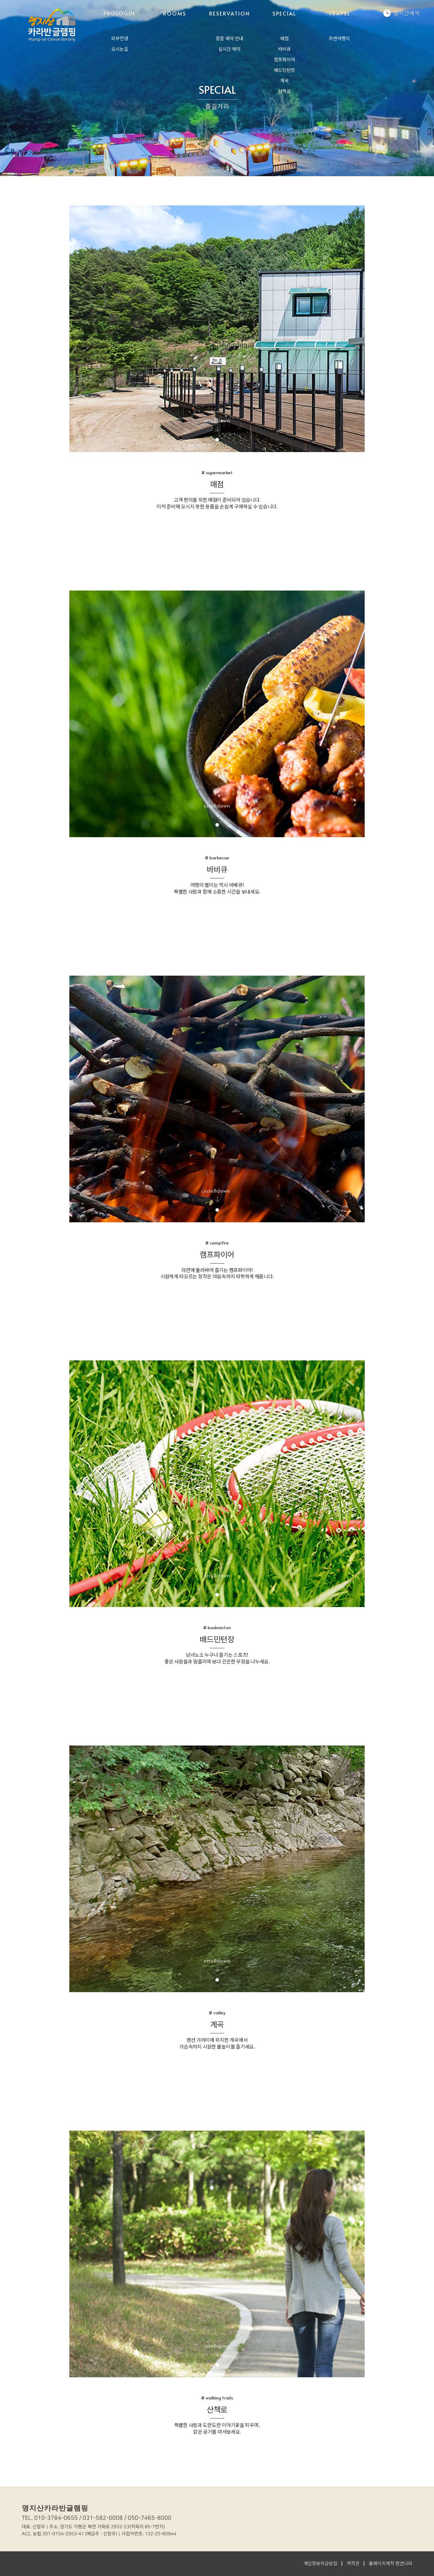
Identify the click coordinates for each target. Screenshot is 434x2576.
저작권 (353, 2563)
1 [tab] (217, 439)
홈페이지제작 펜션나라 (390, 2563)
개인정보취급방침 (320, 2563)
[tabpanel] (217, 328)
